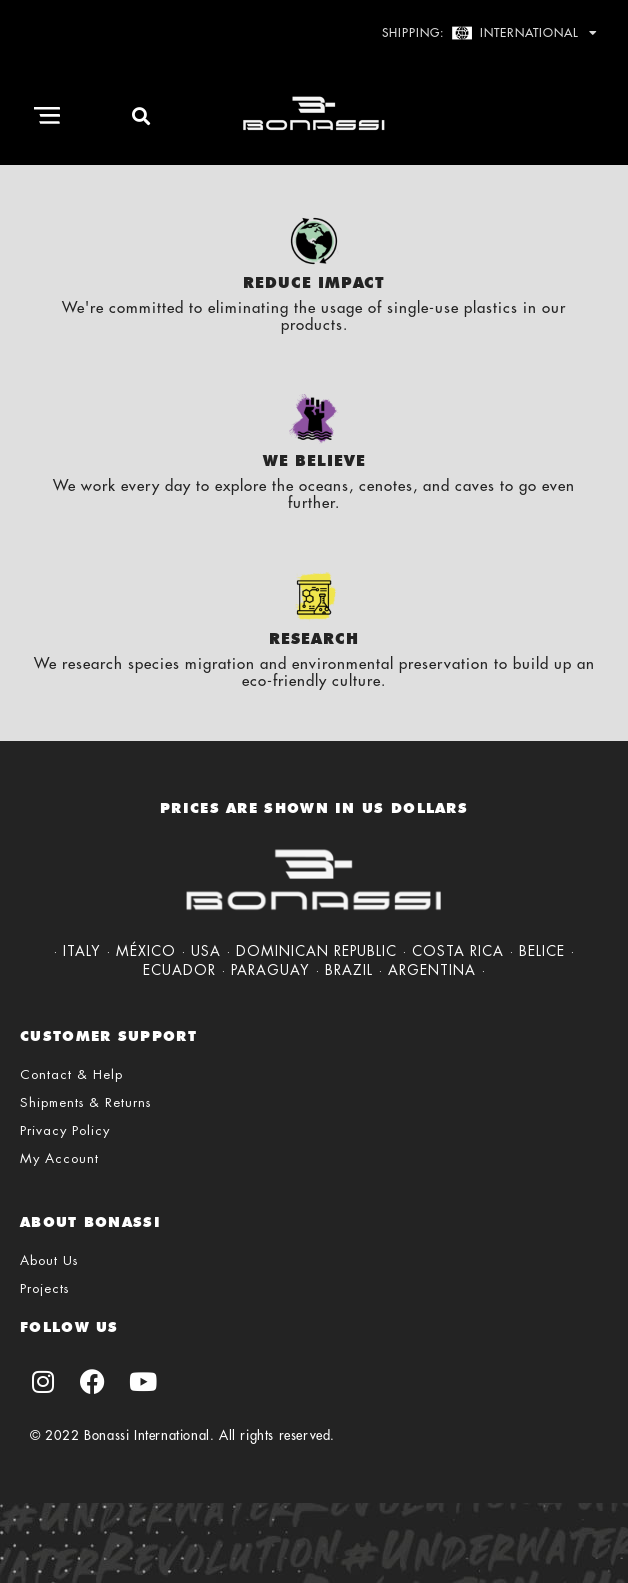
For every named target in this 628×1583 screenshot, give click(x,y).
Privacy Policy (65, 1130)
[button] (47, 115)
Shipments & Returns (85, 1102)
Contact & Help (71, 1074)
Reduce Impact (314, 283)
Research (314, 639)
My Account (59, 1158)
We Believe (314, 461)
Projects (44, 1288)
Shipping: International (490, 33)
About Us (49, 1260)
